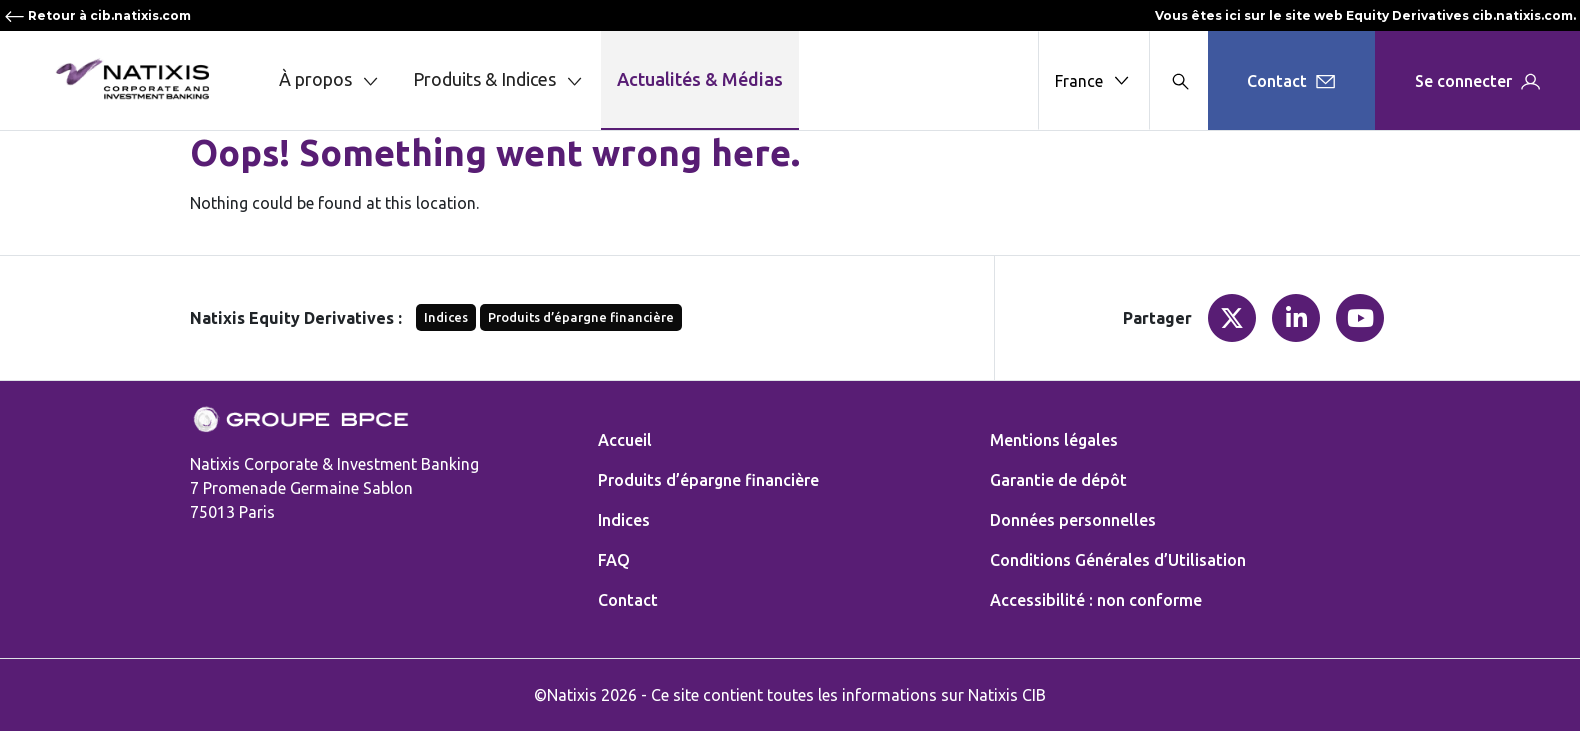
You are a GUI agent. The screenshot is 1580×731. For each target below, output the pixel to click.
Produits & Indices (499, 80)
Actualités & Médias (700, 79)
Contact (628, 600)
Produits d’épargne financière (581, 317)
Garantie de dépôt (1058, 480)
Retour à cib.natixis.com (97, 15)
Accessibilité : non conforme (1096, 600)
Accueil (625, 440)
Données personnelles (1073, 520)
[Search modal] (1178, 80)
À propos (330, 80)
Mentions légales (1054, 440)
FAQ (614, 560)
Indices (446, 317)
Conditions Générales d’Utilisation (1118, 560)
